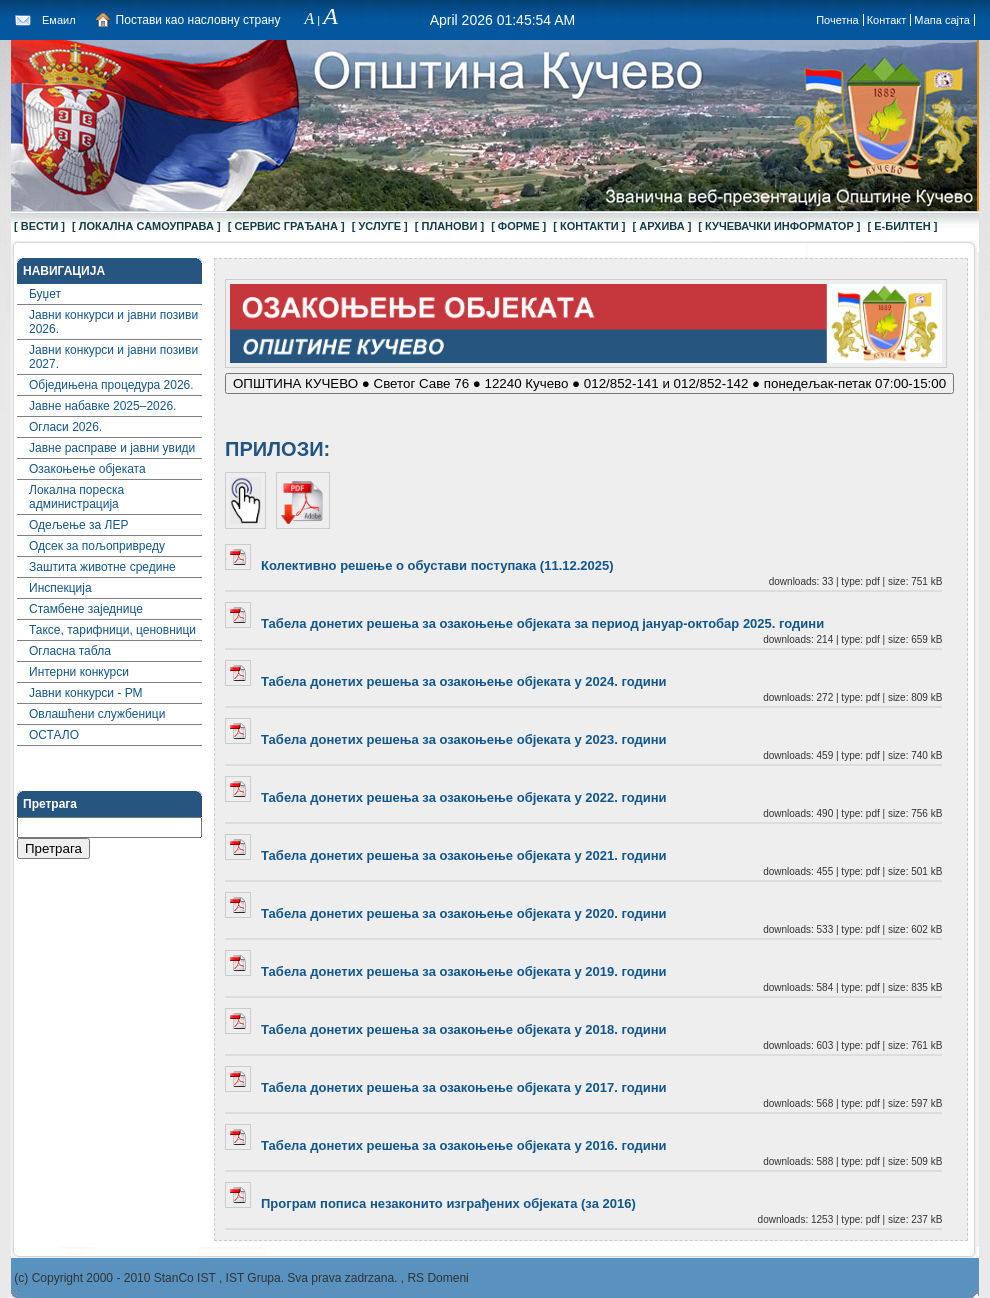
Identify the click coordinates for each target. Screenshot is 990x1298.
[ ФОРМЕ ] (518, 226)
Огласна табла (70, 651)
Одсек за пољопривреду (97, 546)
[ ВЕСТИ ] (39, 226)
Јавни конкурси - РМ (86, 693)
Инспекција (60, 588)
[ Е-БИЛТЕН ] (903, 226)
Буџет (45, 294)
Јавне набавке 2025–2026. (102, 406)
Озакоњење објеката (87, 469)
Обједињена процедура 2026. (111, 385)
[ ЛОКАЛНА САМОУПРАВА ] (146, 226)
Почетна (837, 20)
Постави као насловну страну (198, 20)
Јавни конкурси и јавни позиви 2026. (113, 322)
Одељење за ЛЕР (78, 525)
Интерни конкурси (79, 672)
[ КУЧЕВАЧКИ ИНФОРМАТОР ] (779, 226)
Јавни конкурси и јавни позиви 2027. (113, 357)
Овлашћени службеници (97, 714)
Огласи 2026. (65, 427)
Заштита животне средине (102, 567)
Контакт (887, 20)
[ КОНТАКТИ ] (589, 226)
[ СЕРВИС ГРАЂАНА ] (286, 226)
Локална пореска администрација (76, 497)
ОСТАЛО (54, 735)
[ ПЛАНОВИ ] (449, 226)
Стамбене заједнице (86, 609)
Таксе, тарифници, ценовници (112, 630)
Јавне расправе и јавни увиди (112, 448)
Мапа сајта (942, 20)
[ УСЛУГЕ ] (380, 226)
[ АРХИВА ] (661, 226)
